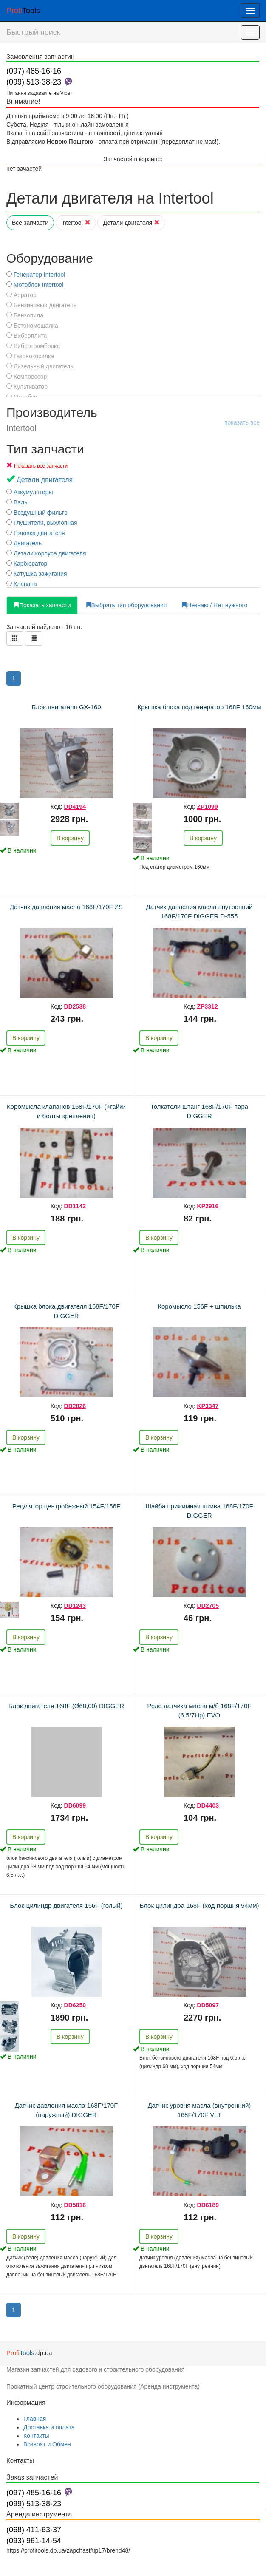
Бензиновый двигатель (41, 305)
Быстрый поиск (33, 32)
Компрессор (26, 376)
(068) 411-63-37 (33, 2529)
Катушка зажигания (36, 573)
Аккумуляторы (29, 492)
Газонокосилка (30, 356)
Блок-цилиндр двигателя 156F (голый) (66, 1905)
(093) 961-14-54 (33, 2540)
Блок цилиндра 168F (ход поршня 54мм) (199, 1905)
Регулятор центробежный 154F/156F (66, 1506)
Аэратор (21, 295)
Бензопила (24, 315)
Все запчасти (30, 222)
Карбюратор (26, 563)
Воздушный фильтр (37, 512)
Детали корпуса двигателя (46, 553)
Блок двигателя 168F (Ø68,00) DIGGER (66, 1705)
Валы (17, 502)
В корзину (70, 838)
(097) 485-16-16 (33, 71)
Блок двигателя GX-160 (66, 707)
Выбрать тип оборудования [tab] (126, 605)
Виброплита (26, 335)
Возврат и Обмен (47, 2444)
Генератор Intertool (35, 274)
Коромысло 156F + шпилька (199, 1306)
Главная (34, 2418)
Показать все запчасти (41, 466)
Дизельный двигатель (39, 366)
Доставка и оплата (49, 2427)
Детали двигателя (131, 222)
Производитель (133, 419)
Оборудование (49, 258)
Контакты (36, 2435)
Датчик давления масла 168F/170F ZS (66, 906)
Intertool (75, 222)
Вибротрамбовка (33, 346)
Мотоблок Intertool (34, 284)
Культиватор (27, 386)
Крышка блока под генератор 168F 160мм (199, 707)
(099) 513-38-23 (33, 82)
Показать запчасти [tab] (42, 605)
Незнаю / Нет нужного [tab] (214, 605)
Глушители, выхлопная (41, 522)
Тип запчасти (45, 449)
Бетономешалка (32, 325)
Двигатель (24, 543)
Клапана (21, 584)
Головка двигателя (35, 533)
